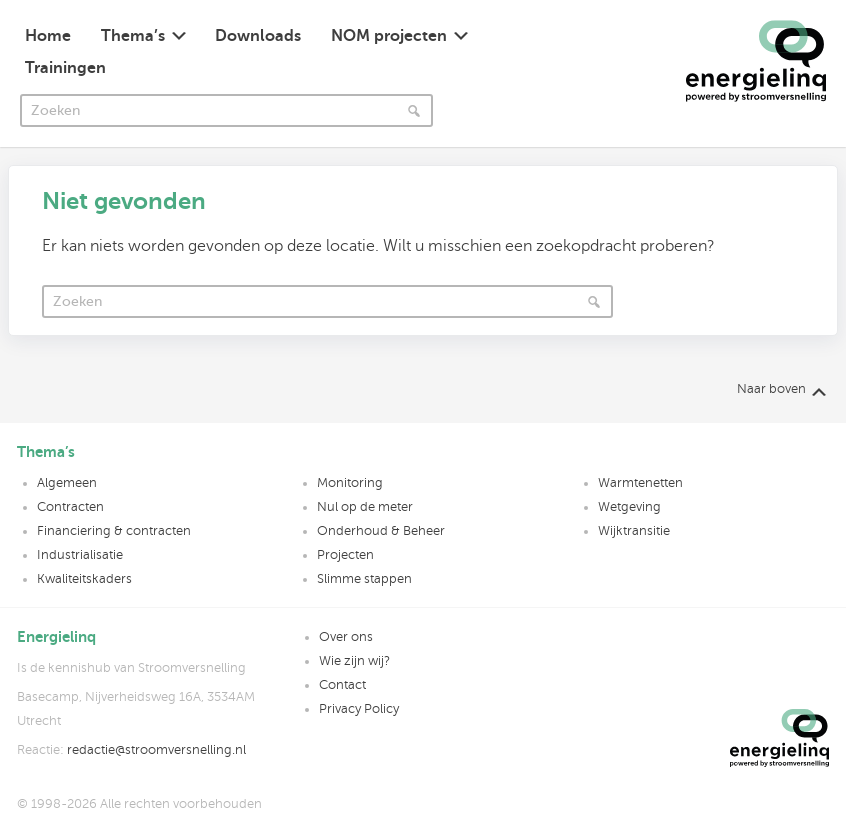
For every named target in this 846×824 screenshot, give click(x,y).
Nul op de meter (365, 507)
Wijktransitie (634, 531)
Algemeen (67, 483)
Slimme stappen (364, 579)
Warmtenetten (640, 483)
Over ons (346, 637)
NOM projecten (389, 36)
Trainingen (65, 68)
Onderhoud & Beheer (381, 531)
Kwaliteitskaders (84, 579)
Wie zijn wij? (354, 661)
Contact (342, 685)
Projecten (345, 555)
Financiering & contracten (114, 531)
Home (48, 36)
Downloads (258, 36)
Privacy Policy (359, 709)
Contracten (70, 507)
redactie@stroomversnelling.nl (156, 750)
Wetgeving (629, 507)
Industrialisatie (80, 555)
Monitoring (350, 483)
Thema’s (133, 36)
